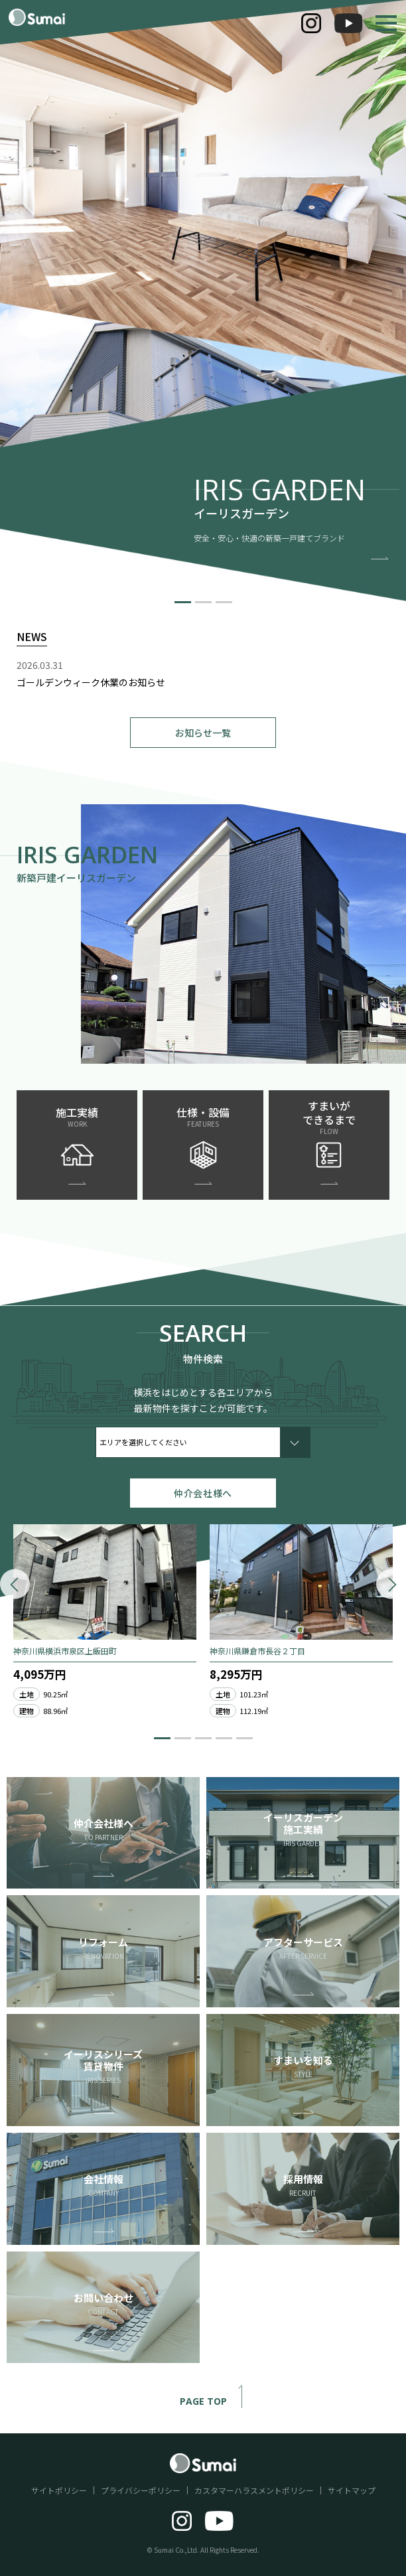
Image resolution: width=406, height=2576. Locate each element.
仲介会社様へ (203, 1493)
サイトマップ (351, 2490)
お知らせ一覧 (203, 732)
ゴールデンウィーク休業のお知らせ (91, 682)
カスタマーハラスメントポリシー (254, 2490)
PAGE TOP (216, 2402)
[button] (182, 602)
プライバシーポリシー (140, 2490)
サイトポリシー (59, 2490)
